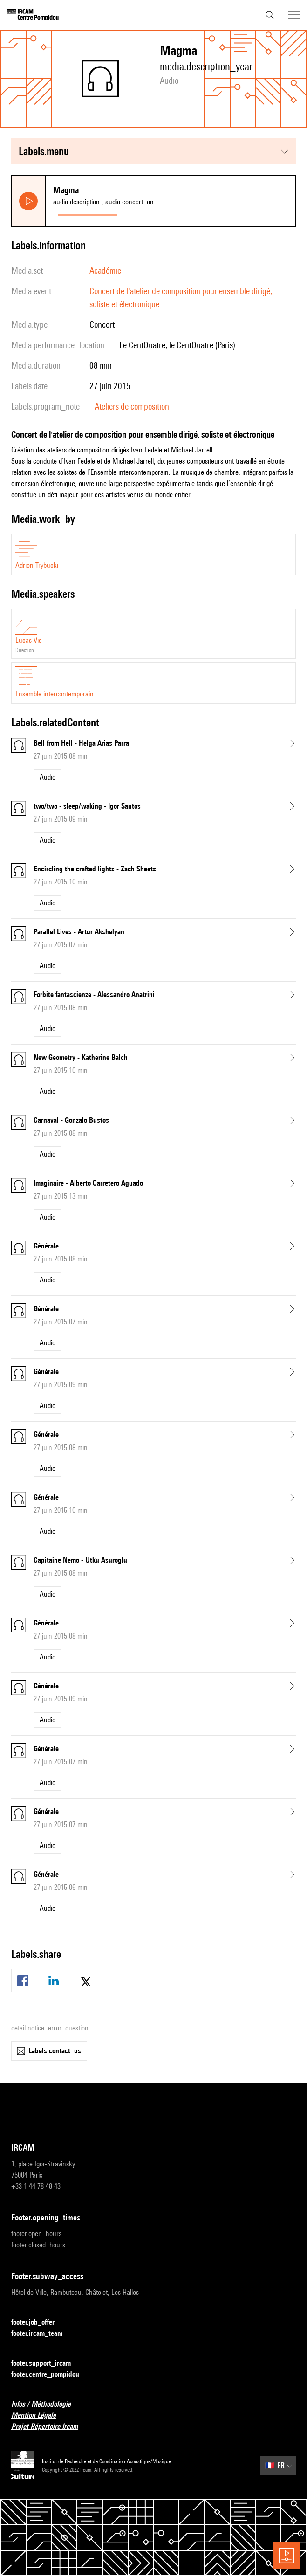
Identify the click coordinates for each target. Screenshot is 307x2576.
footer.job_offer (38, 2322)
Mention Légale (39, 2416)
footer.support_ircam (46, 2363)
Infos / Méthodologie (46, 2404)
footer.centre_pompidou (50, 2375)
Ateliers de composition (132, 406)
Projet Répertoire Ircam (50, 2427)
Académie (105, 270)
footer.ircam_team (42, 2334)
